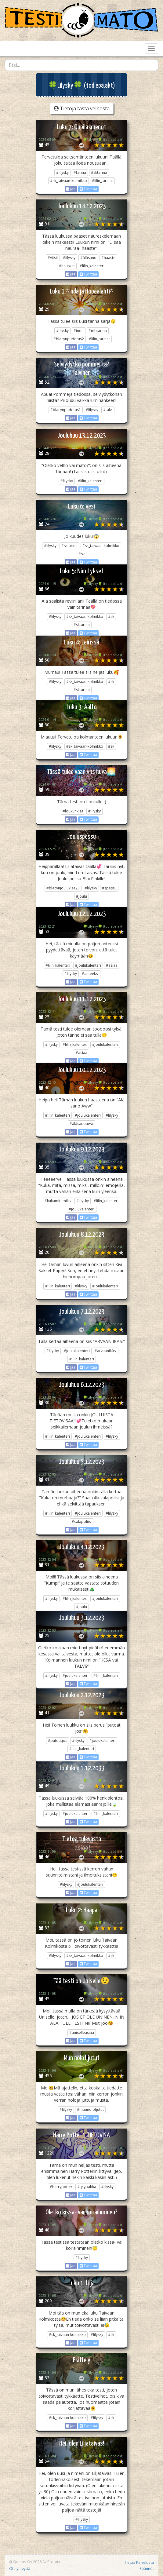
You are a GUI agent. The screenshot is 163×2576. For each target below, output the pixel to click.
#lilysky (62, 172)
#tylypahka (86, 2186)
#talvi (108, 409)
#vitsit (53, 257)
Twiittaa (88, 189)
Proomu (54, 2561)
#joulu (81, 896)
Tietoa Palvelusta (139, 2562)
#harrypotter (61, 2186)
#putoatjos (57, 1740)
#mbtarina (98, 330)
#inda (79, 330)
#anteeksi (90, 973)
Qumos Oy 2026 (25, 2561)
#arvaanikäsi (106, 1350)
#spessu (109, 888)
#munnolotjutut (90, 2109)
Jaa (70, 189)
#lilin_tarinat (102, 180)
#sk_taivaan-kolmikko (68, 180)
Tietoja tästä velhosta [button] (82, 108)
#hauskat (67, 265)
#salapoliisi (82, 1521)
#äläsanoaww (81, 1123)
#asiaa (112, 965)
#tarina (80, 172)
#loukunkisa (73, 811)
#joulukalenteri (88, 965)
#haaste (108, 257)
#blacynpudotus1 (65, 409)
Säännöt (146, 2568)
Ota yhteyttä (19, 2568)
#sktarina (99, 172)
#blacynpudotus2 (68, 338)
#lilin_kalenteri (92, 265)
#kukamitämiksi (58, 1200)
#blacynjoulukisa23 (63, 888)
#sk (81, 553)
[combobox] (81, 65)
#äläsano (88, 257)
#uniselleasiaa (81, 2032)
